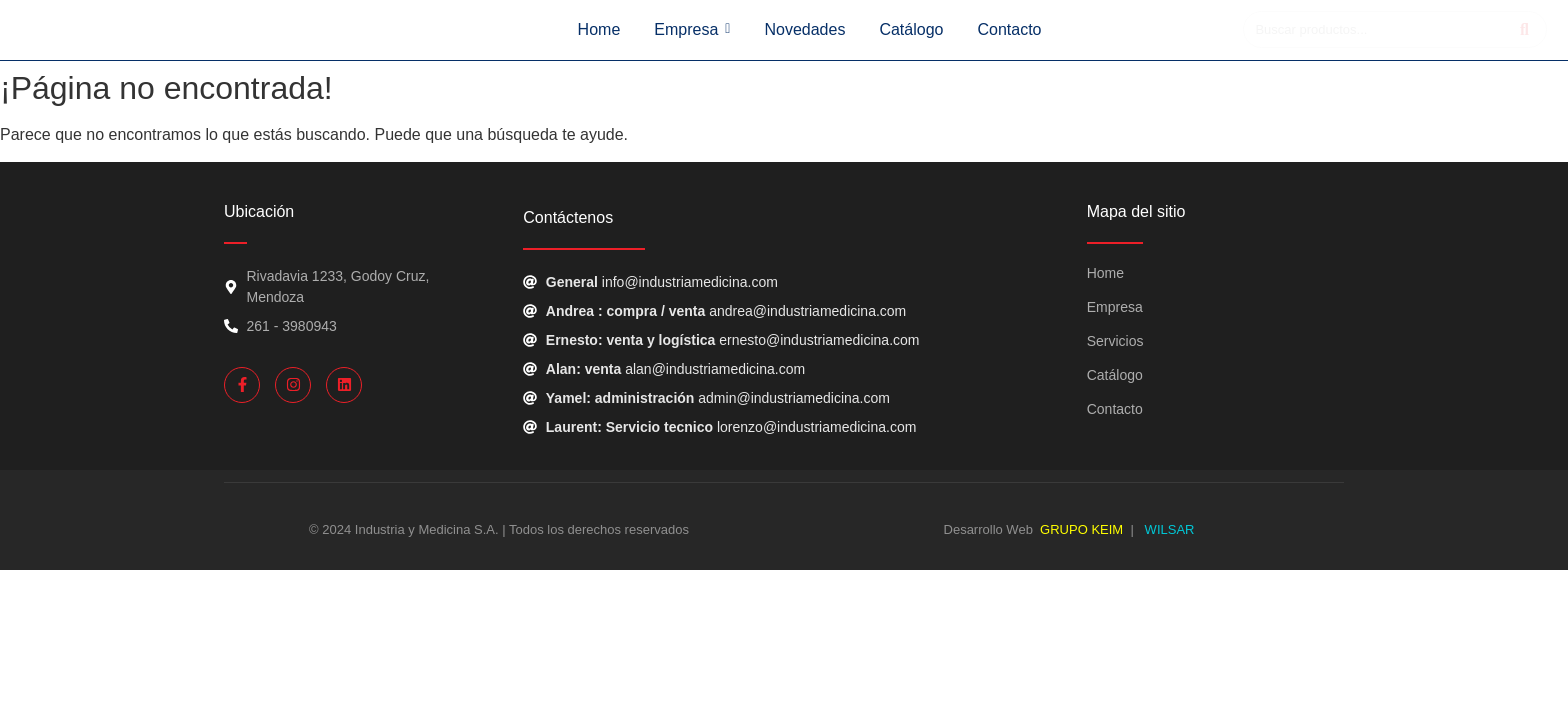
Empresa (1115, 307)
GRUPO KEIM (1081, 529)
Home (1105, 273)
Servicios (1115, 341)
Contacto (1115, 409)
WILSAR (1167, 529)
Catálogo (1115, 375)
